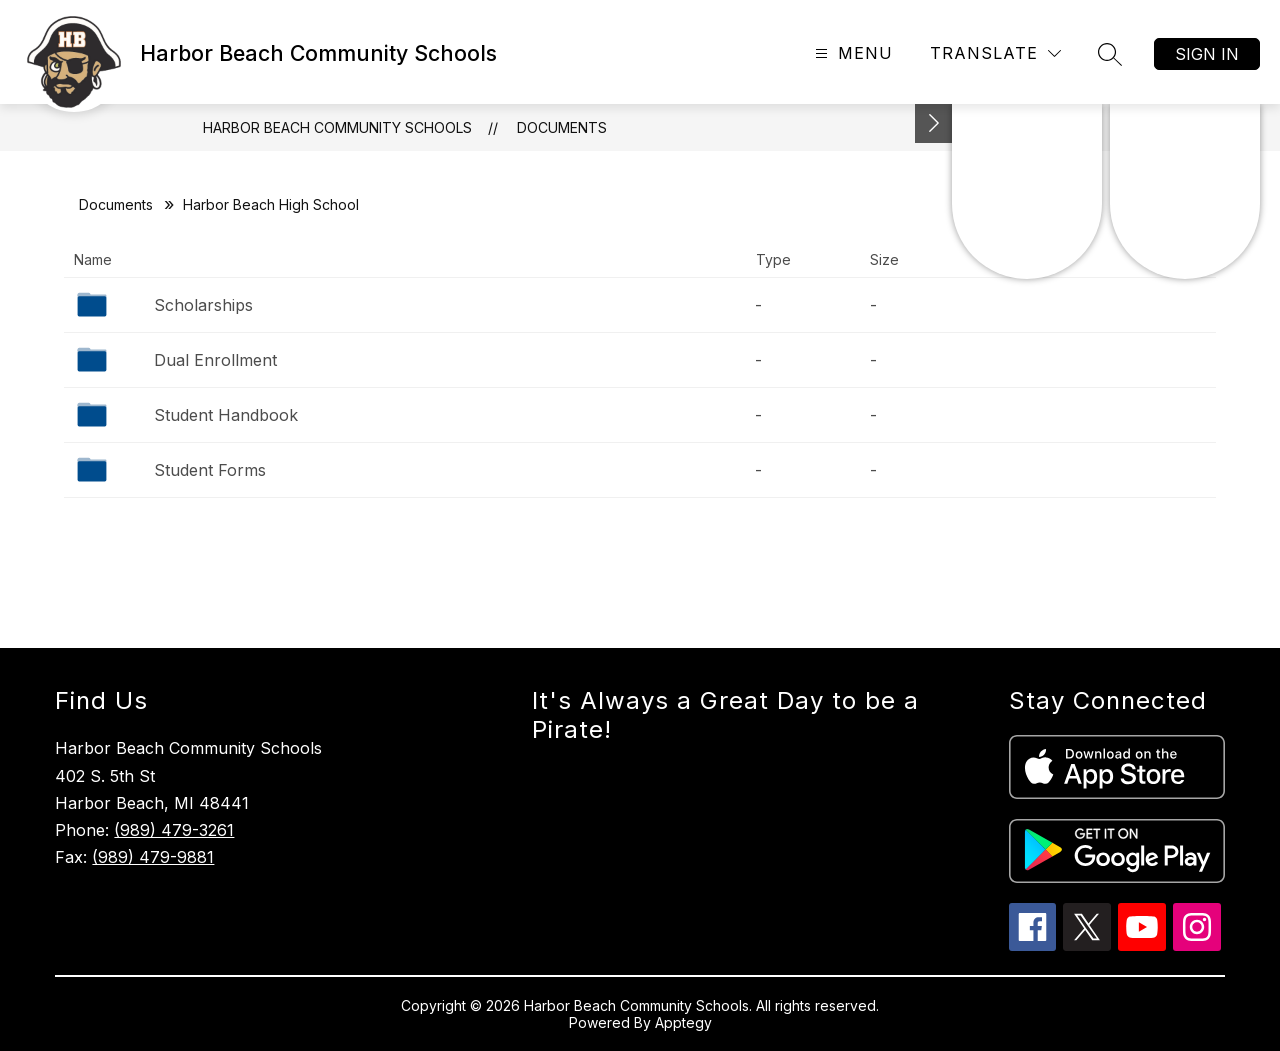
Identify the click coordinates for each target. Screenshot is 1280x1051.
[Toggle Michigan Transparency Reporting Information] (934, 123)
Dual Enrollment (215, 360)
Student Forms (210, 470)
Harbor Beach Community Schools (337, 127)
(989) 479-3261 (174, 830)
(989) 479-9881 (153, 857)
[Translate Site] (995, 53)
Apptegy (683, 1022)
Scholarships (203, 305)
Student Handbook (226, 415)
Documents (562, 127)
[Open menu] (851, 53)
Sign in (1207, 54)
